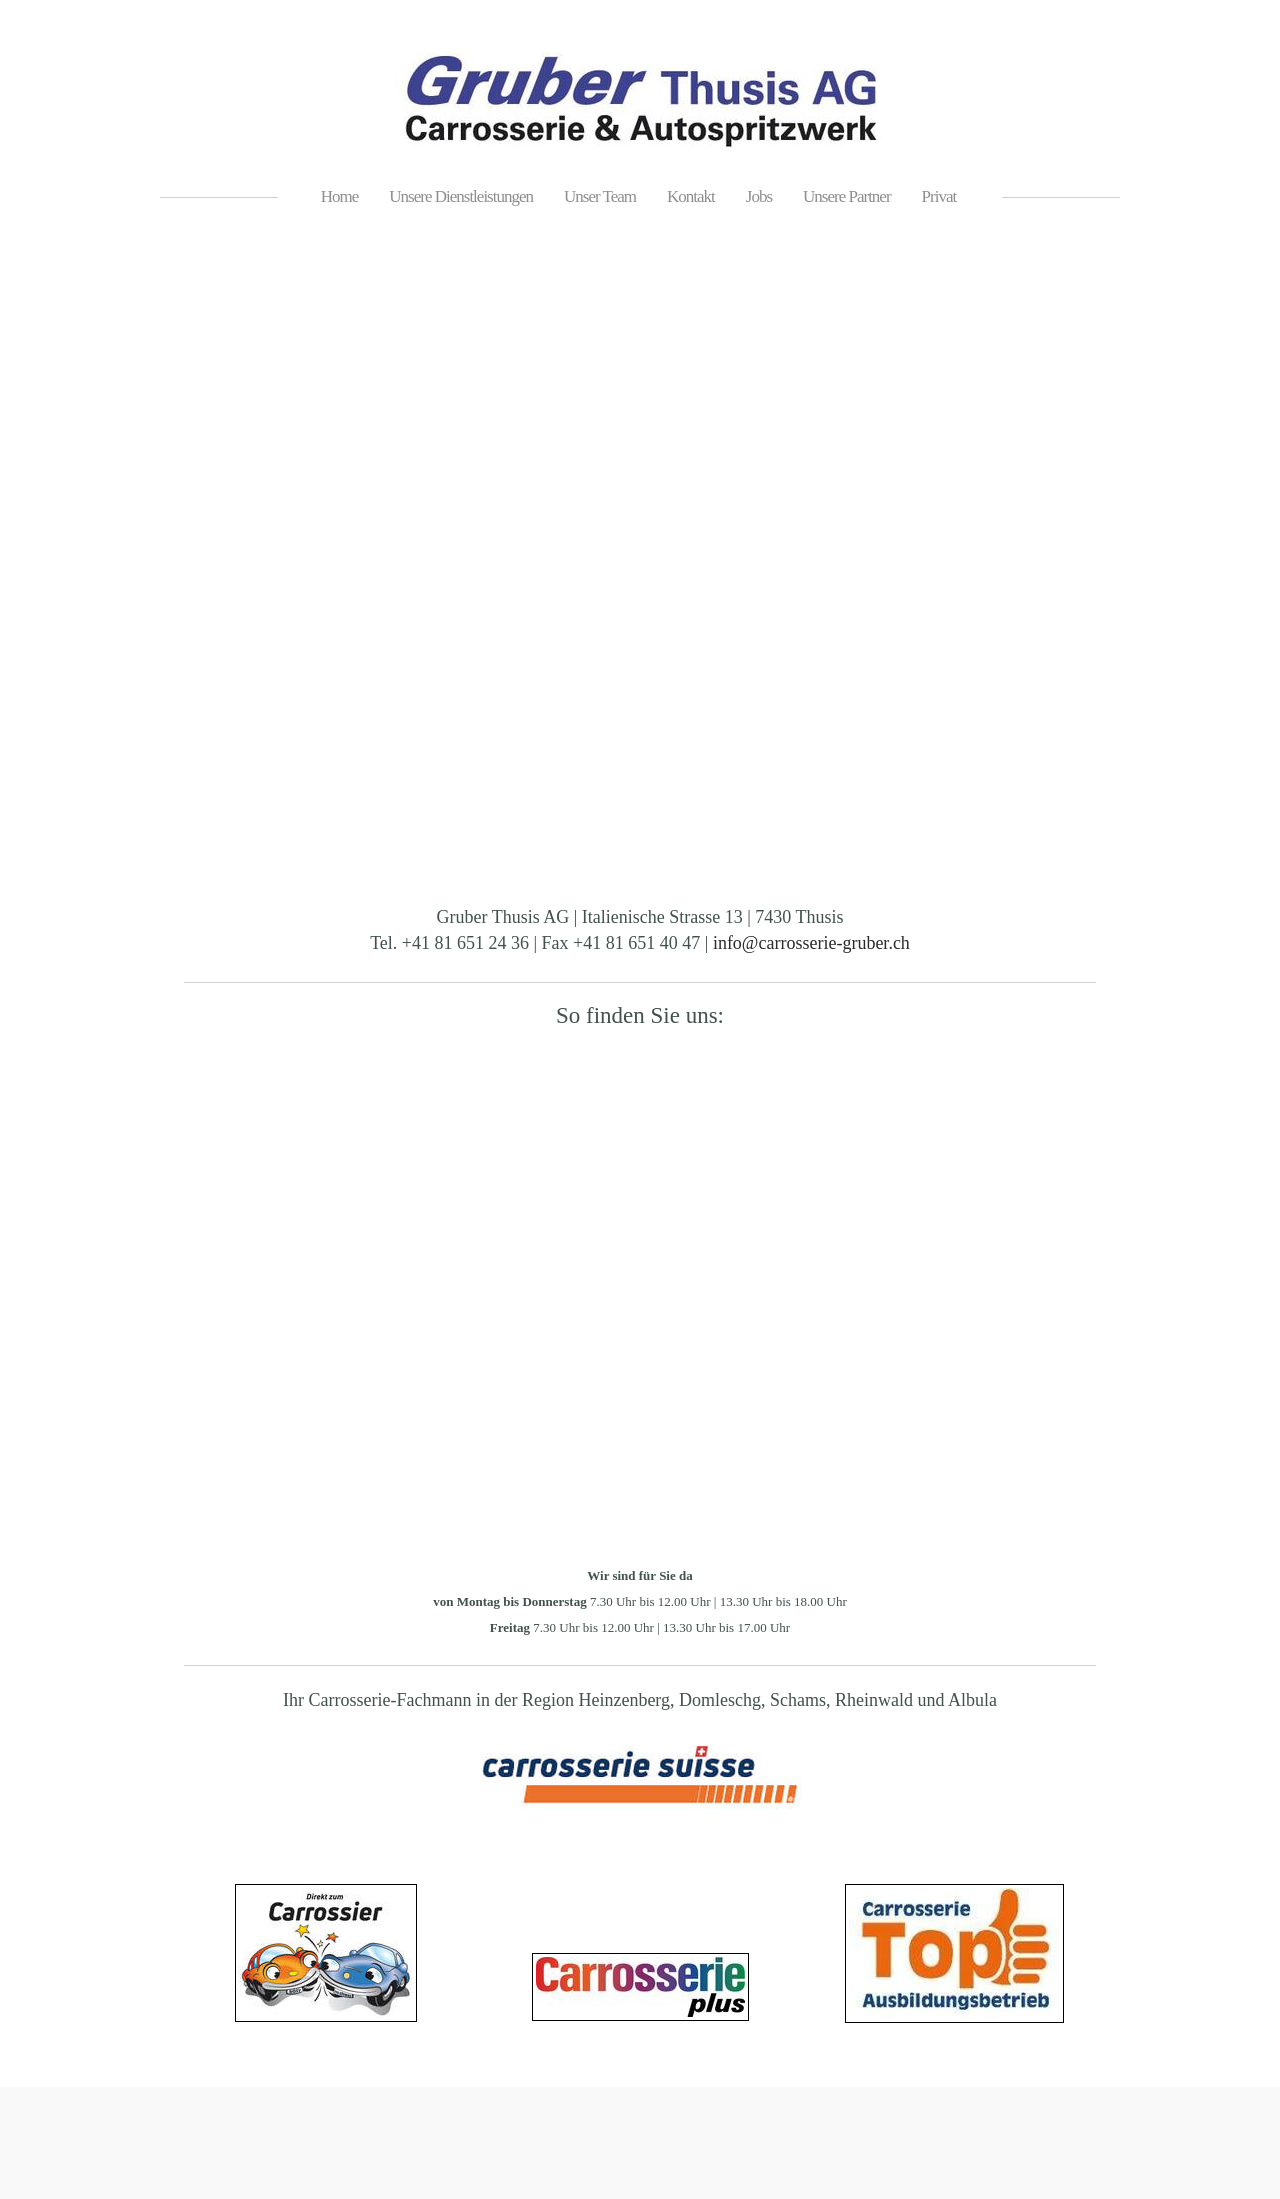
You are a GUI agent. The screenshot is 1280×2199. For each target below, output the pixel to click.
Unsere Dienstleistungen (461, 196)
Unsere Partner (847, 196)
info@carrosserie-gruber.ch (811, 943)
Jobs (759, 196)
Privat (939, 196)
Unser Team (600, 196)
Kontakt (691, 196)
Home (340, 196)
